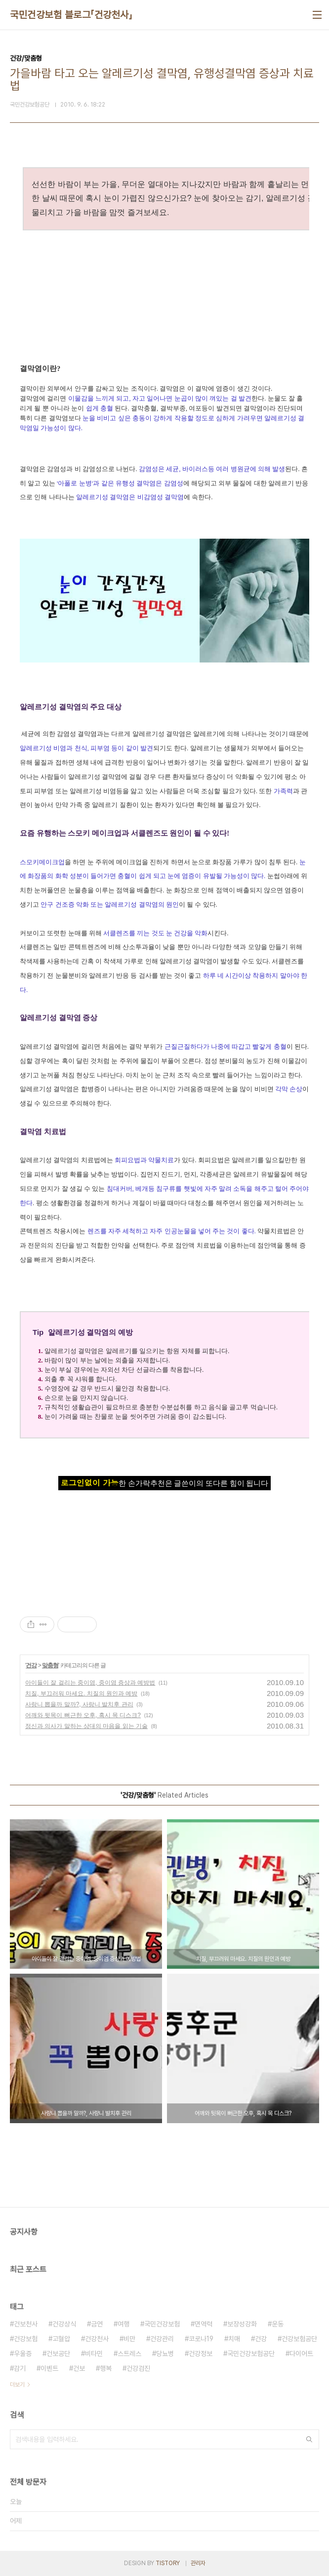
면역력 (203, 2324)
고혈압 (61, 2339)
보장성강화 (242, 2324)
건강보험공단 (299, 2339)
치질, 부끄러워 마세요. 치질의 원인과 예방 (81, 1693)
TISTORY (168, 2563)
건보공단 (58, 2353)
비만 (129, 2339)
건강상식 (64, 2324)
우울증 (23, 2353)
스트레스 (129, 2353)
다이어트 (301, 2353)
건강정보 (200, 2353)
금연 (97, 2324)
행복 (106, 2368)
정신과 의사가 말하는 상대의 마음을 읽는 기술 (86, 1726)
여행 (123, 2324)
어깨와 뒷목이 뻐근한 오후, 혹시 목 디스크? (83, 1715)
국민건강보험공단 (251, 2353)
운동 (278, 2324)
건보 (79, 2368)
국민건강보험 (162, 2324)
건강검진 (138, 2368)
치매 (234, 2339)
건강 (31, 1665)
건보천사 (26, 2324)
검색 (309, 2439)
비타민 (94, 2353)
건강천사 (97, 2339)
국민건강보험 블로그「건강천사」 (71, 15)
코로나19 (201, 2339)
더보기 (17, 2384)
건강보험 (26, 2339)
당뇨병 (165, 2353)
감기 (20, 2368)
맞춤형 (50, 1665)
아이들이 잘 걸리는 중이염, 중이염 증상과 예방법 (90, 1682)
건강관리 (162, 2339)
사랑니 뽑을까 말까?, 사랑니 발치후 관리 (79, 1704)
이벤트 (49, 2368)
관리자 (198, 2563)
